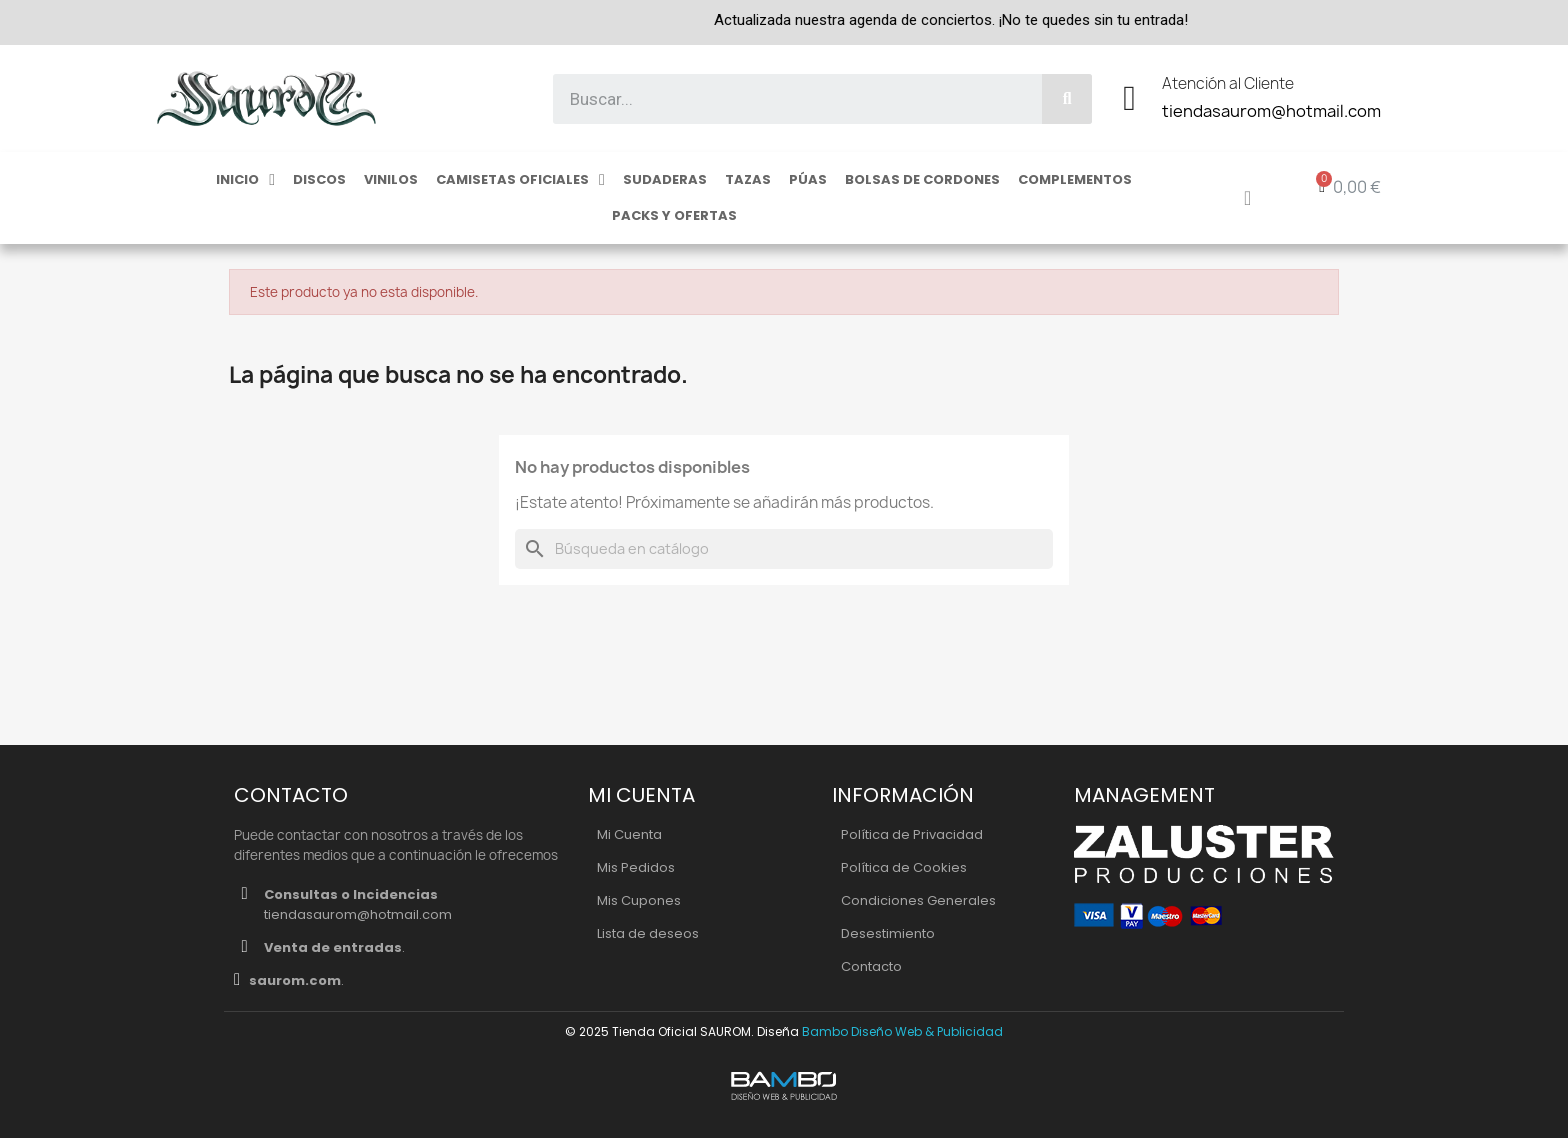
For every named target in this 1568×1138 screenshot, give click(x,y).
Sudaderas (665, 179)
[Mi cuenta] (1247, 198)
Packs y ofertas (674, 215)
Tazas (748, 179)
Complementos (1075, 179)
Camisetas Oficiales (520, 180)
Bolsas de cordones (922, 179)
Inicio (245, 180)
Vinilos (391, 179)
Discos (319, 179)
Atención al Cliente (1228, 83)
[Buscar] (784, 549)
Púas (808, 179)
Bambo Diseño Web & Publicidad (902, 1031)
